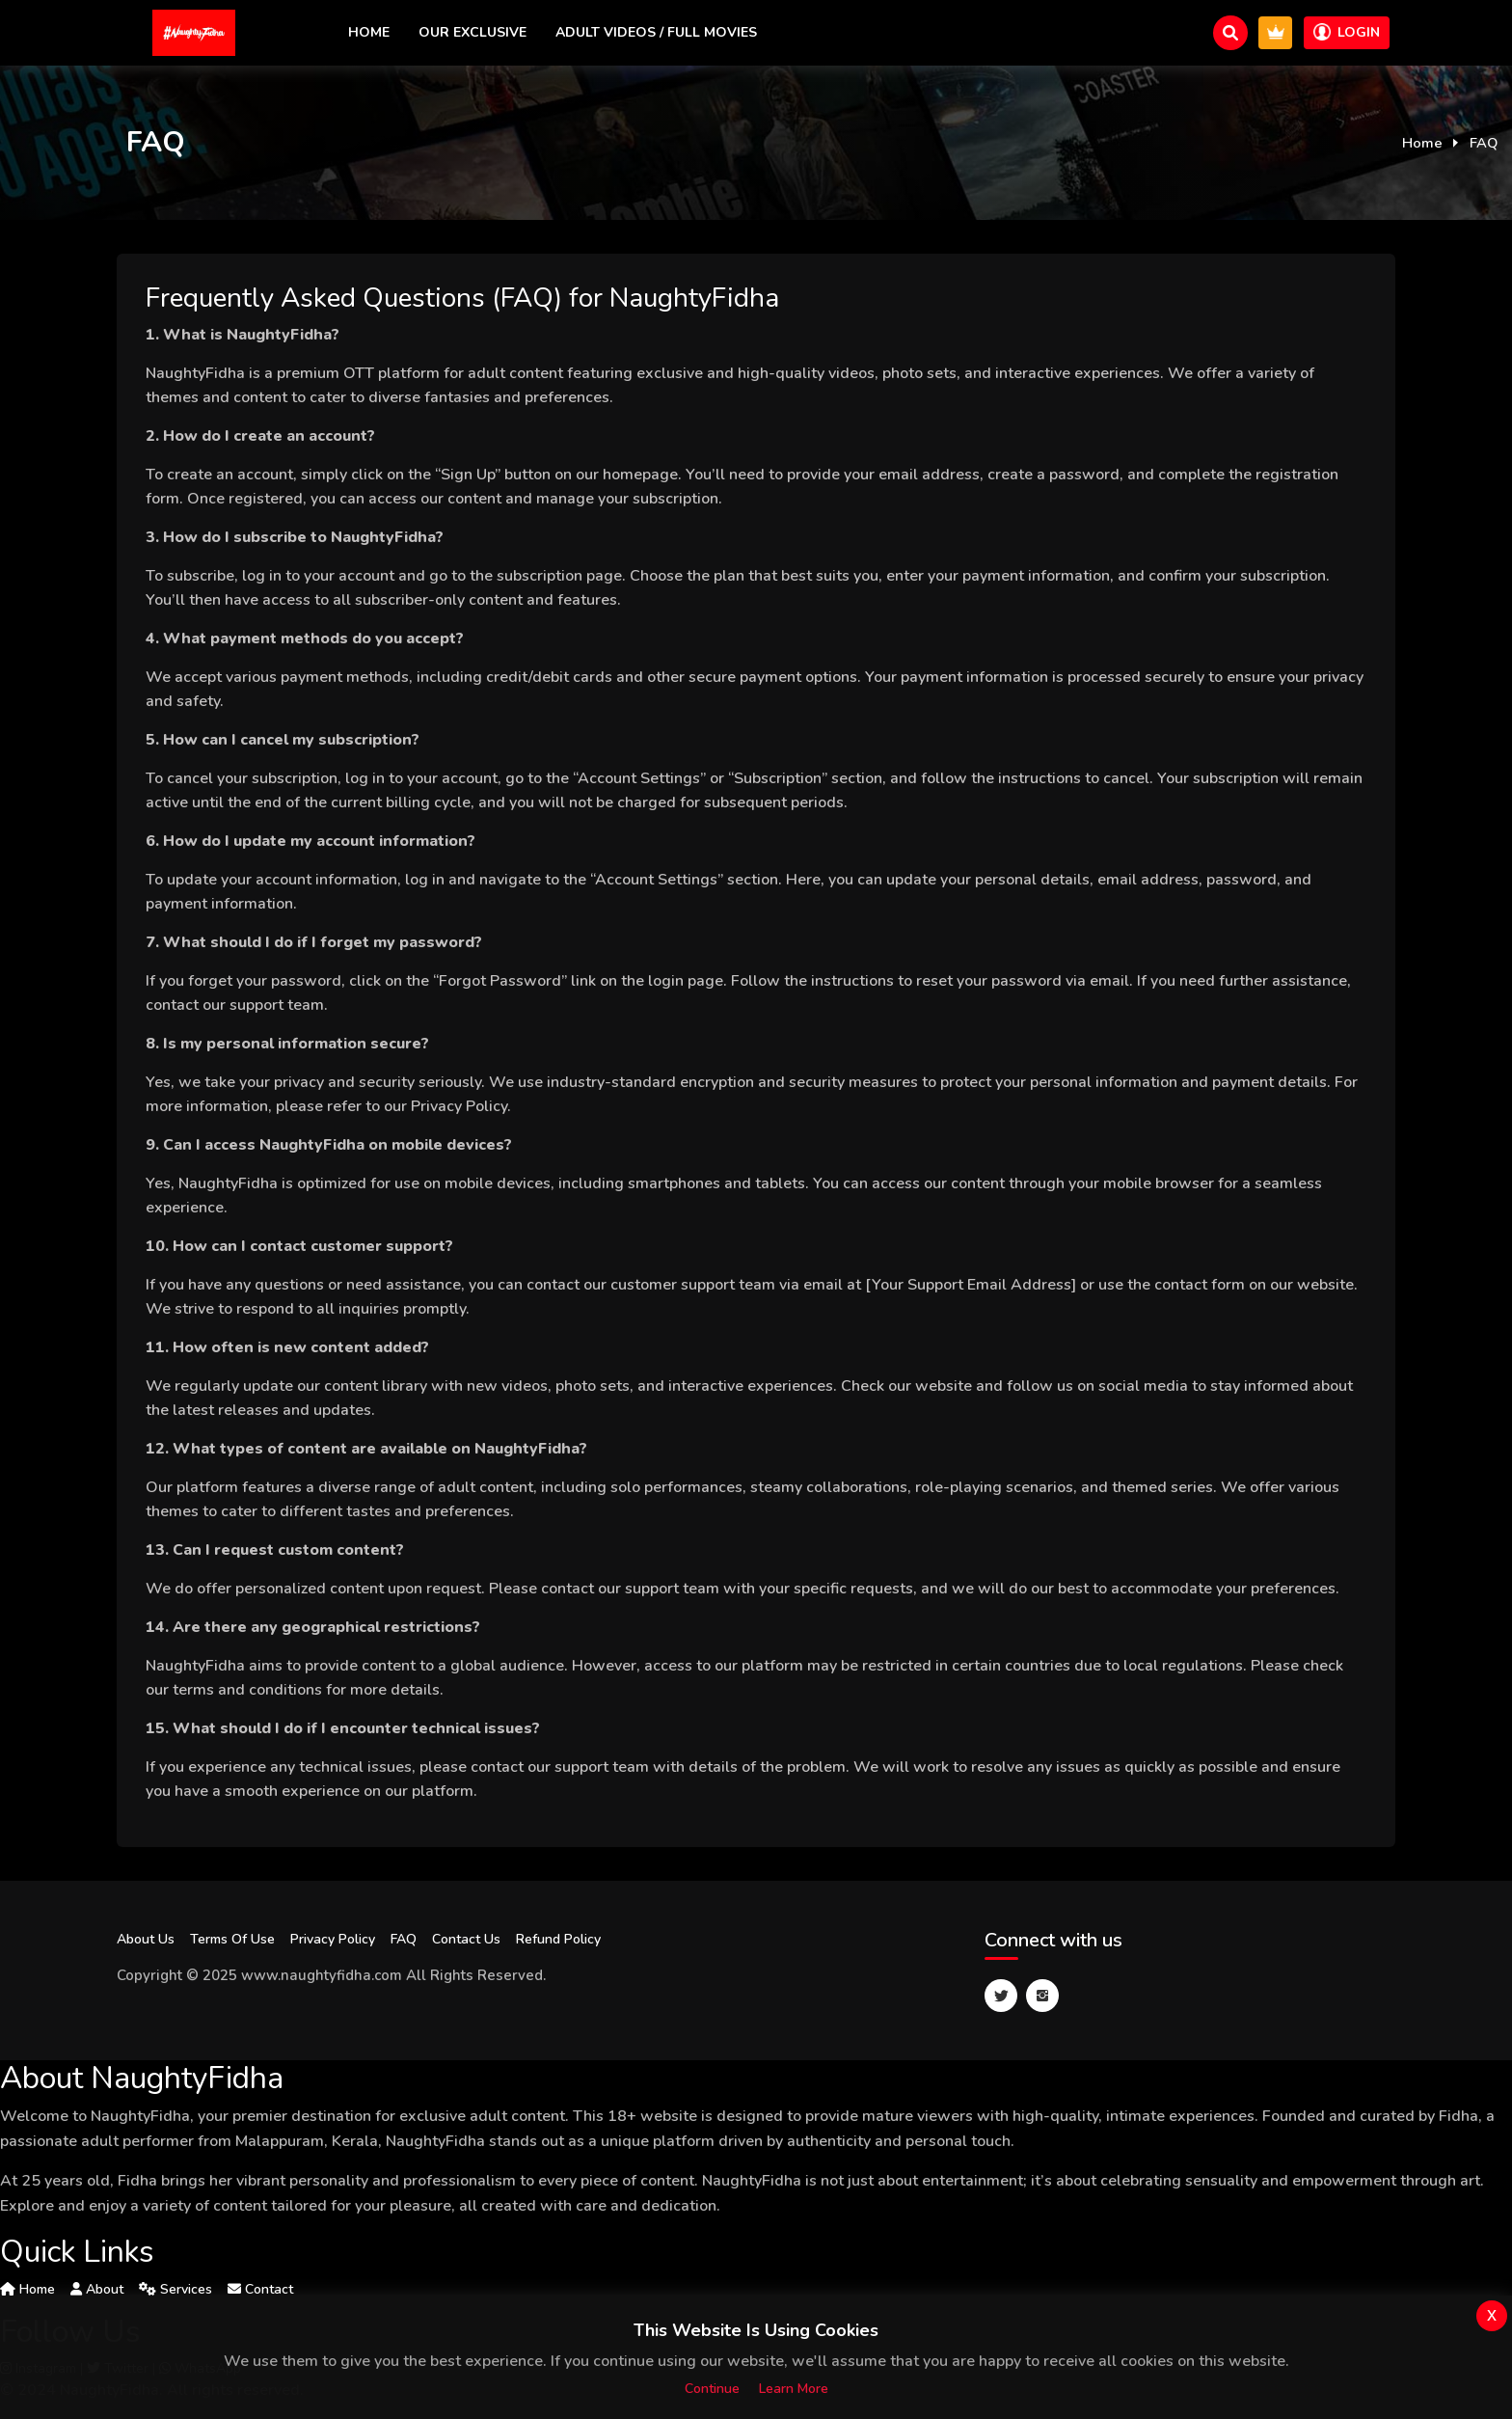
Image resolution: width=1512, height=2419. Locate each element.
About (96, 2289)
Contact (260, 2289)
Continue (712, 2388)
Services (175, 2289)
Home (369, 32)
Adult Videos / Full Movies (656, 32)
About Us (146, 1939)
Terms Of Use (232, 1939)
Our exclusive (472, 32)
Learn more (793, 2388)
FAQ (404, 1939)
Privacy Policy (332, 1939)
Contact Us (466, 1939)
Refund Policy (558, 1939)
